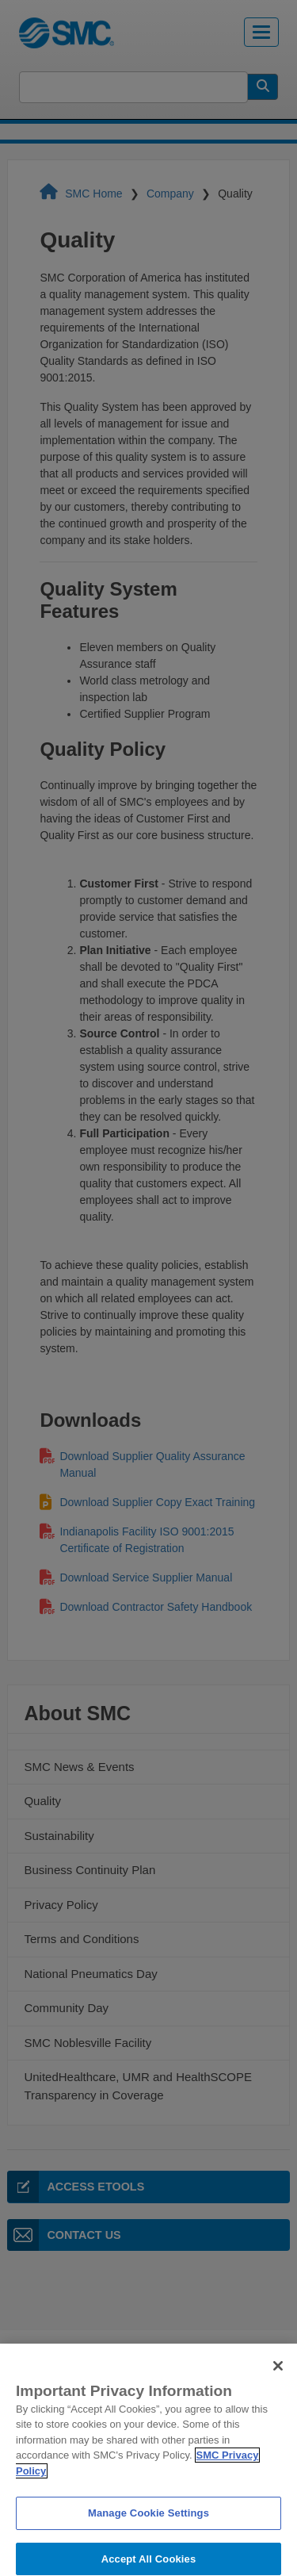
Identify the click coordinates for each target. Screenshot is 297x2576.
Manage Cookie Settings (148, 2530)
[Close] (278, 2382)
